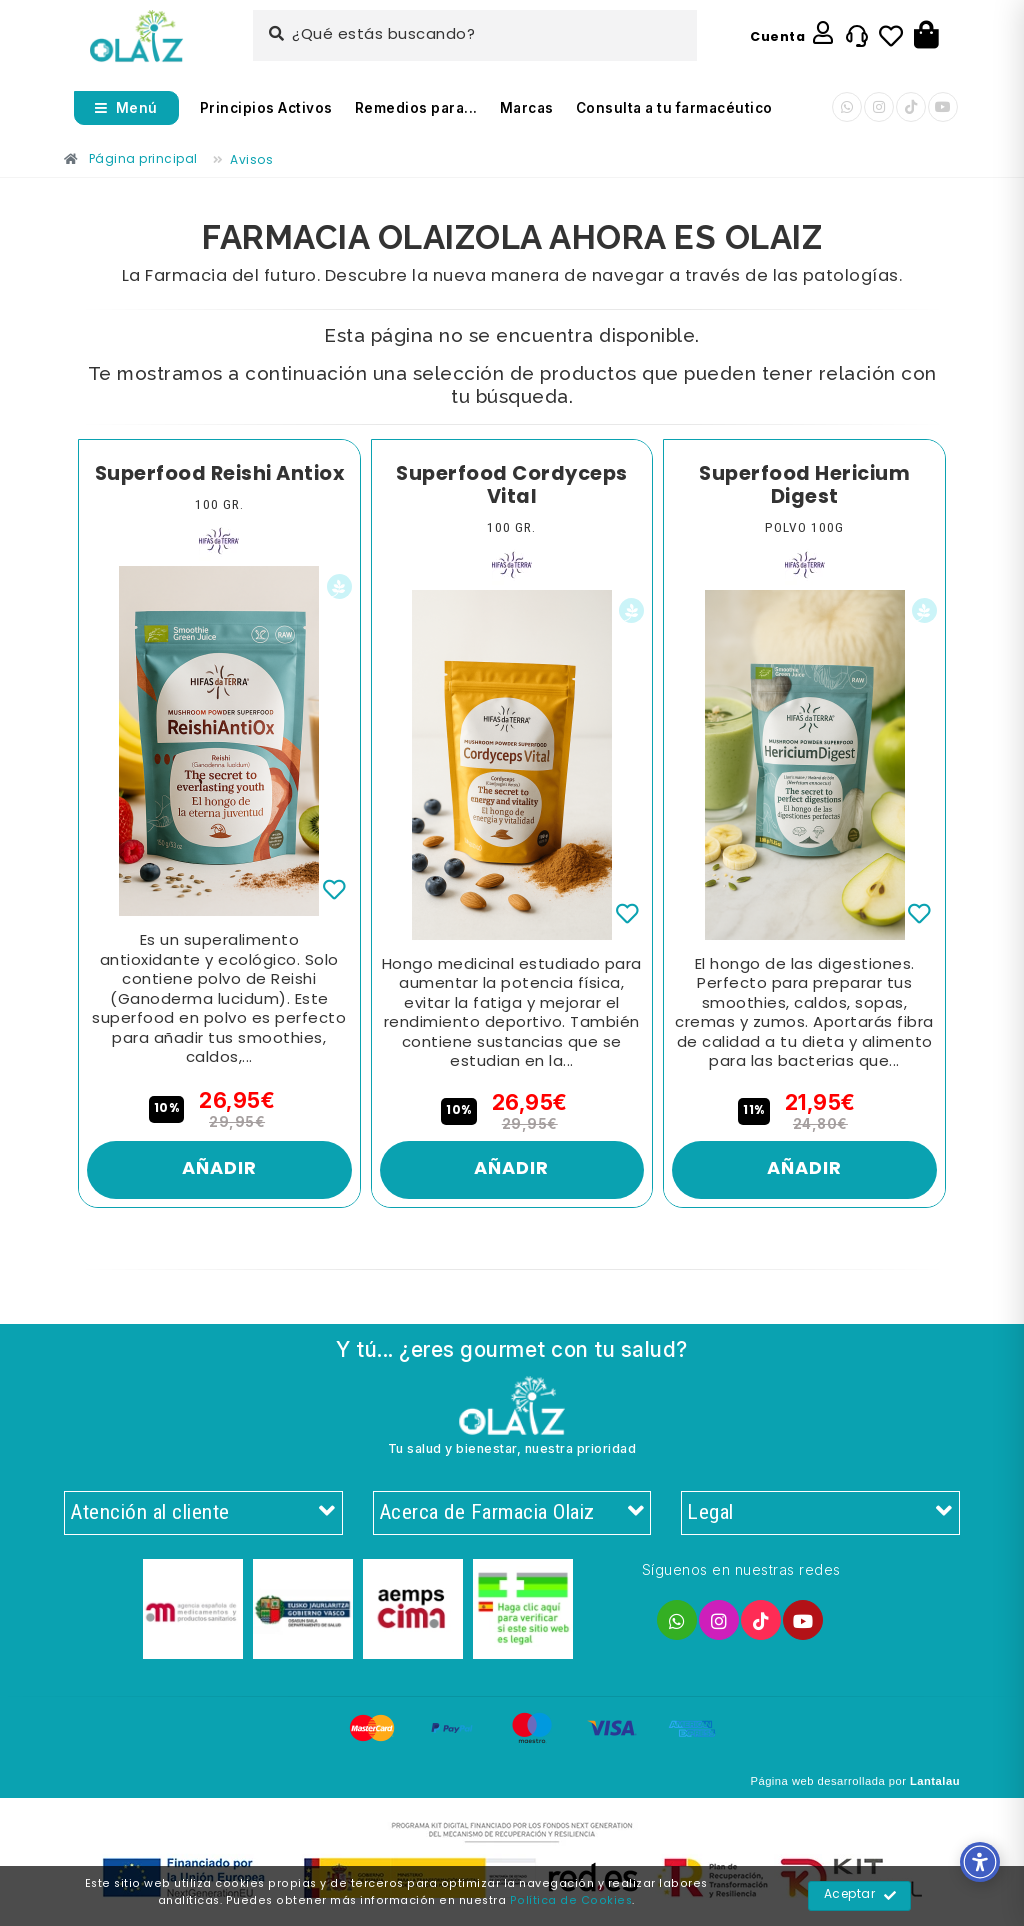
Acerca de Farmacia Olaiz (512, 1513)
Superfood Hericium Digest (804, 486)
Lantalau (935, 1781)
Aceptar (860, 1896)
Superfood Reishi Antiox (220, 475)
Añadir (219, 1169)
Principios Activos (266, 108)
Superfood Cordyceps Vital (512, 486)
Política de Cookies (571, 1901)
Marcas (527, 108)
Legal (820, 1513)
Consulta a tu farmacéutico (674, 108)
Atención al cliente (203, 1513)
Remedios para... (416, 108)
